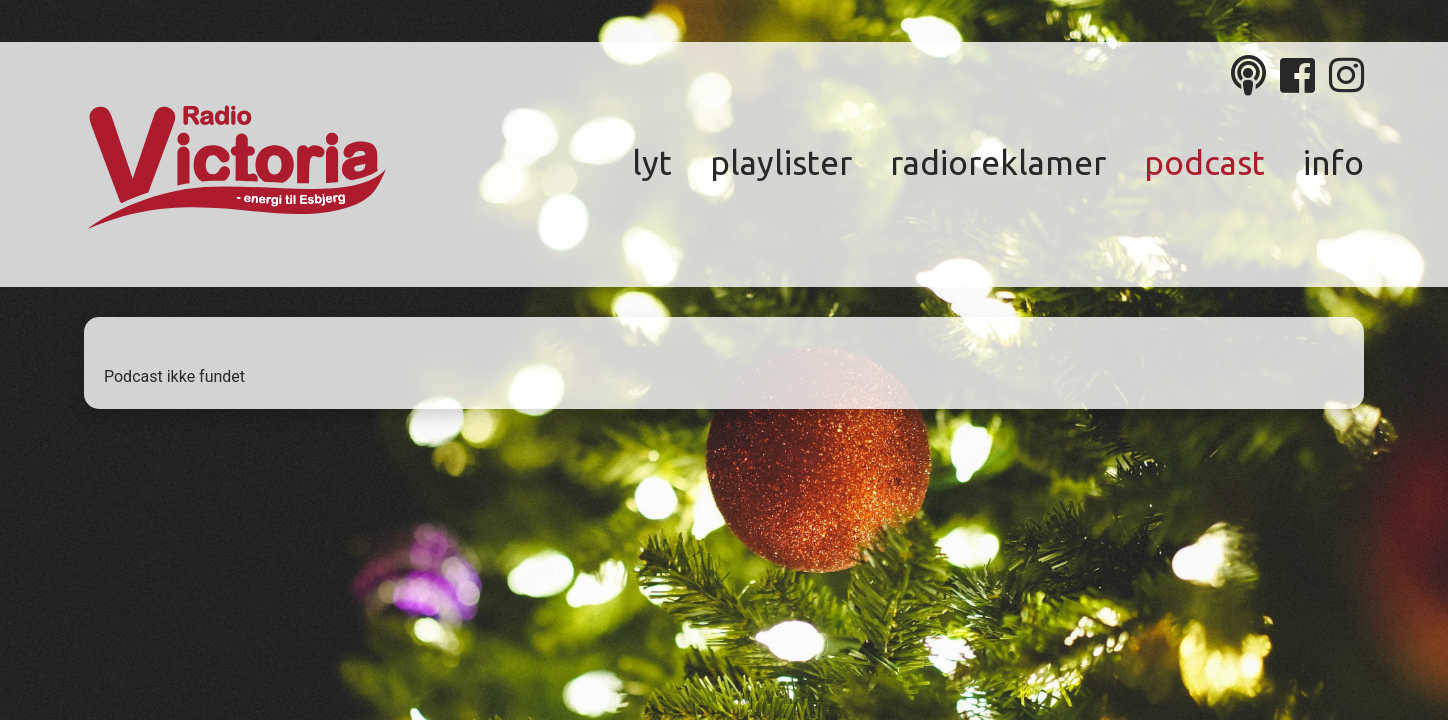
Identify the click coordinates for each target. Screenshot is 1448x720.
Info (1333, 162)
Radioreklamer (998, 162)
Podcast (1204, 162)
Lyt (652, 162)
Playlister (781, 162)
